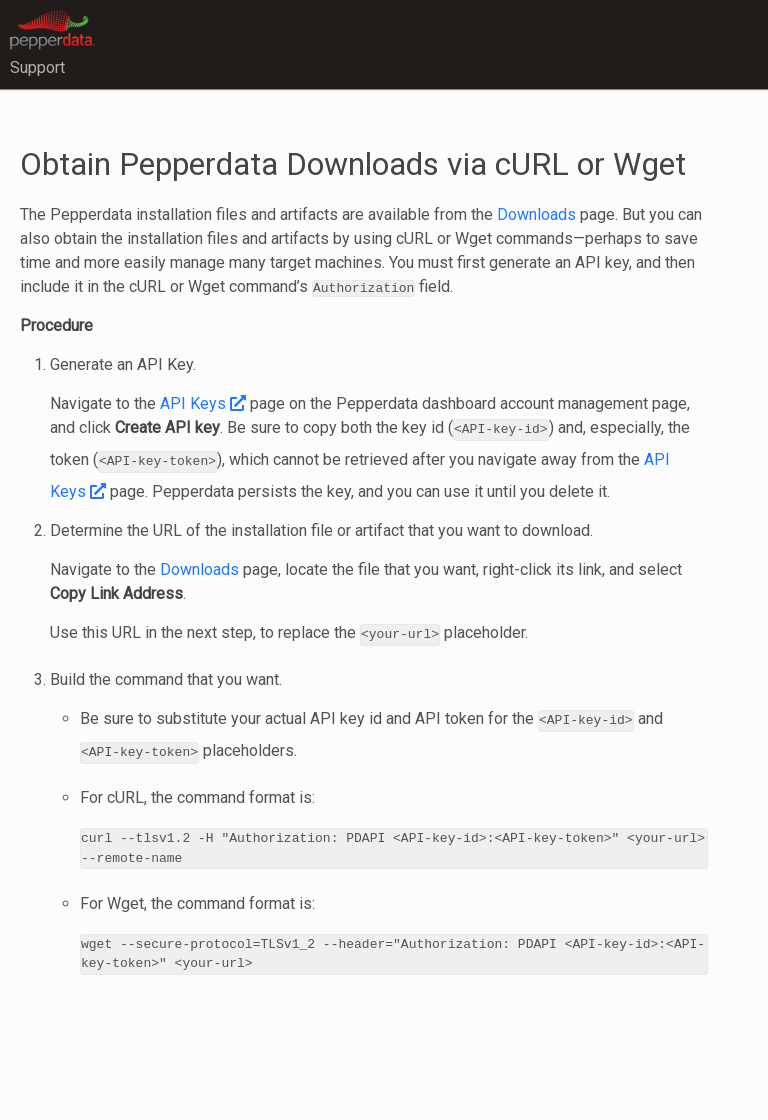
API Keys (203, 403)
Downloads (536, 214)
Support (37, 67)
